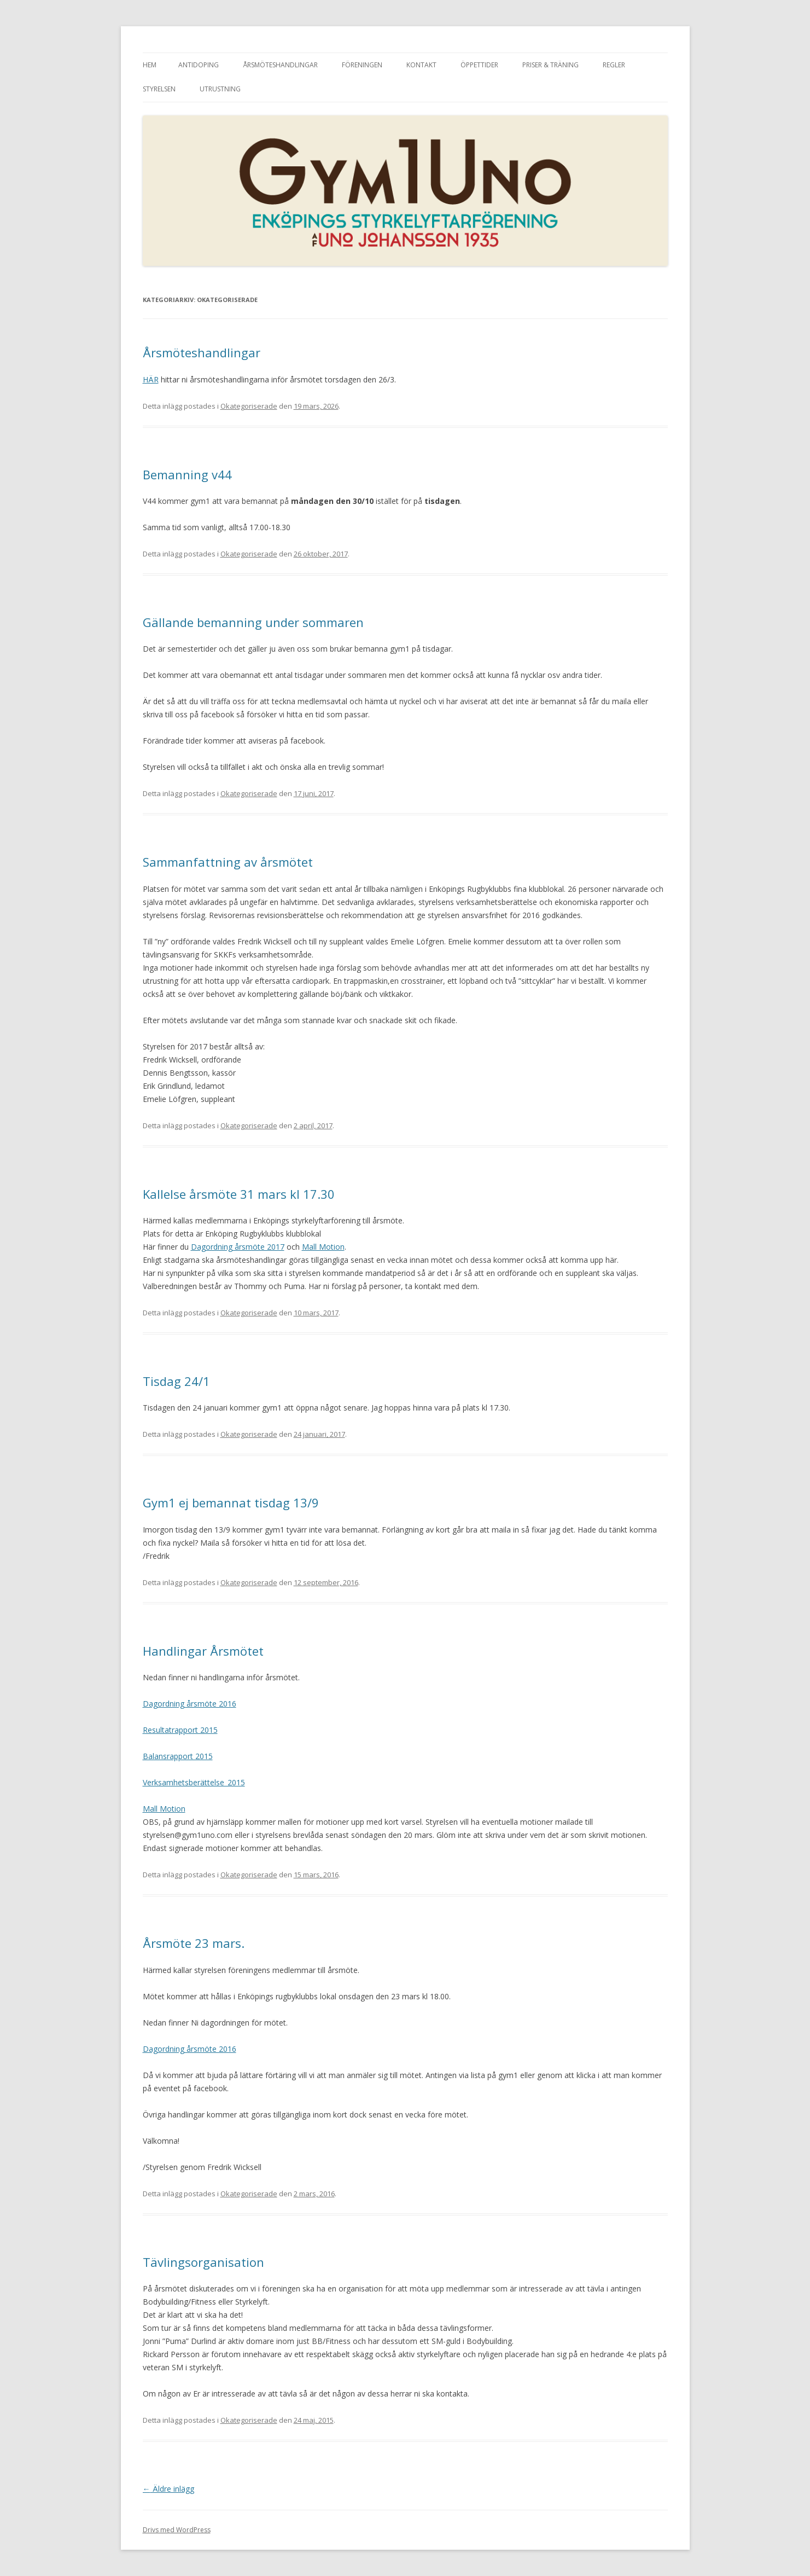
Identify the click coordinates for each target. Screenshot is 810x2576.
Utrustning (220, 89)
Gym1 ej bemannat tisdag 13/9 (231, 1502)
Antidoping (198, 64)
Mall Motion (323, 1246)
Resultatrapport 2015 (180, 1730)
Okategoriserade (248, 406)
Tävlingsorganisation (203, 2262)
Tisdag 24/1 (176, 1381)
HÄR (151, 379)
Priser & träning (550, 64)
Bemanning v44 (187, 474)
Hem (149, 64)
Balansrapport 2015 (178, 1756)
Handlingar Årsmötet (203, 1651)
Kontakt (421, 64)
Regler (614, 64)
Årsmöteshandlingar (280, 64)
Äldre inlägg (168, 2489)
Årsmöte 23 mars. (193, 1943)
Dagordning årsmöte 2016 (189, 1703)
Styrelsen (159, 89)
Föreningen (362, 64)
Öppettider (479, 64)
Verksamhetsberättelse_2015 (194, 1782)
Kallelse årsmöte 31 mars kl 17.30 (239, 1194)
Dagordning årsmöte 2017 (237, 1246)
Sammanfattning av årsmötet (228, 862)
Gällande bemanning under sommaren (253, 622)
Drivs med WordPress (177, 2529)
